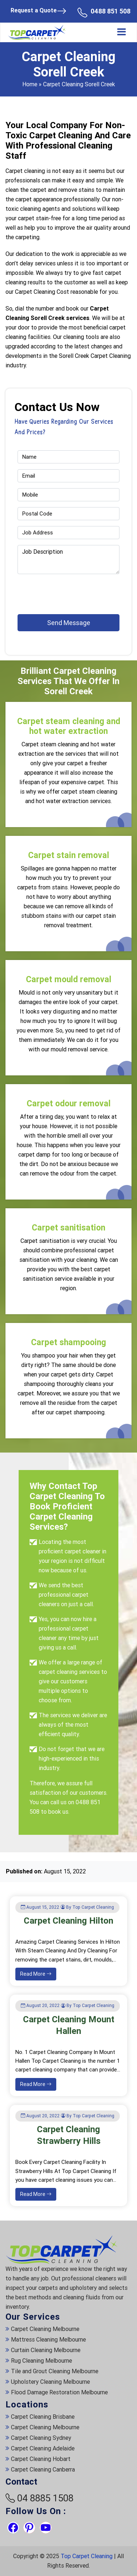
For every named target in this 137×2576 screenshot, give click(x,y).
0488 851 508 (110, 11)
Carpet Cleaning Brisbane (43, 2416)
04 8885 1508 (45, 2498)
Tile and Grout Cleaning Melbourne (54, 2371)
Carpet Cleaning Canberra (43, 2469)
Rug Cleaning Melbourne (41, 2360)
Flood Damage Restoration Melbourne (59, 2392)
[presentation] (60, 591)
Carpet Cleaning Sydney (41, 2437)
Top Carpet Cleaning (87, 2556)
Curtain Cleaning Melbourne (45, 2350)
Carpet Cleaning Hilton (68, 1921)
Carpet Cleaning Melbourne (45, 2329)
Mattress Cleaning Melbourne (48, 2339)
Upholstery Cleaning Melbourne (50, 2381)
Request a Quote (38, 11)
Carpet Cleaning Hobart (41, 2459)
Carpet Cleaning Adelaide (43, 2448)
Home (29, 84)
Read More (36, 1974)
